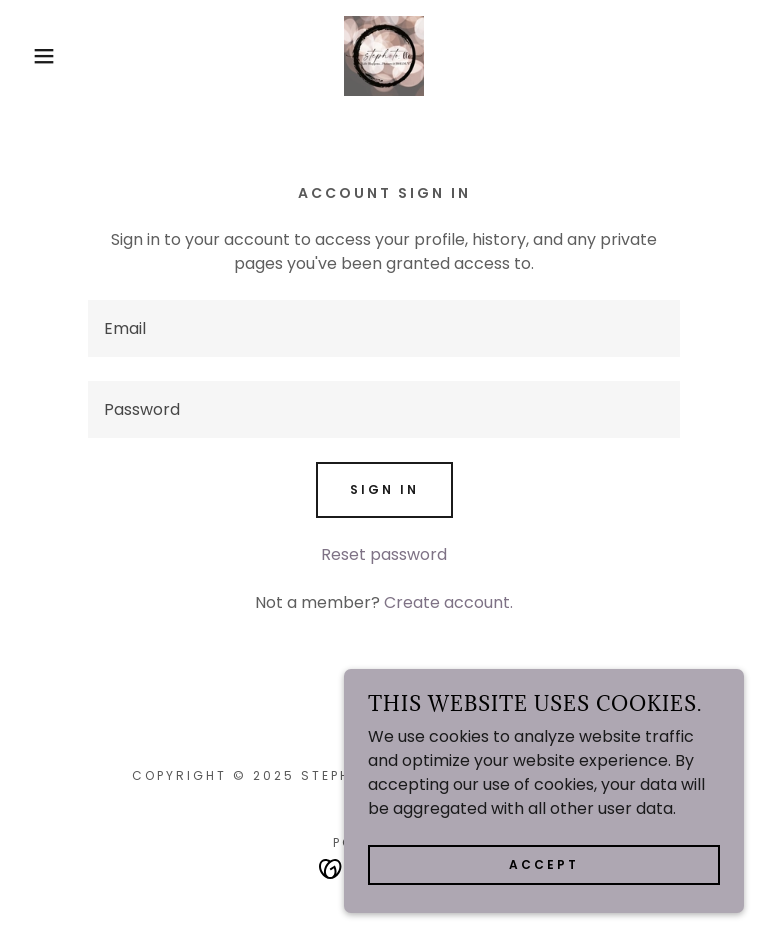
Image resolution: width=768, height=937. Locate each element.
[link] (384, 56)
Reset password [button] (384, 554)
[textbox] (384, 328)
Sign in (384, 489)
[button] (38, 56)
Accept (544, 864)
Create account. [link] (448, 602)
